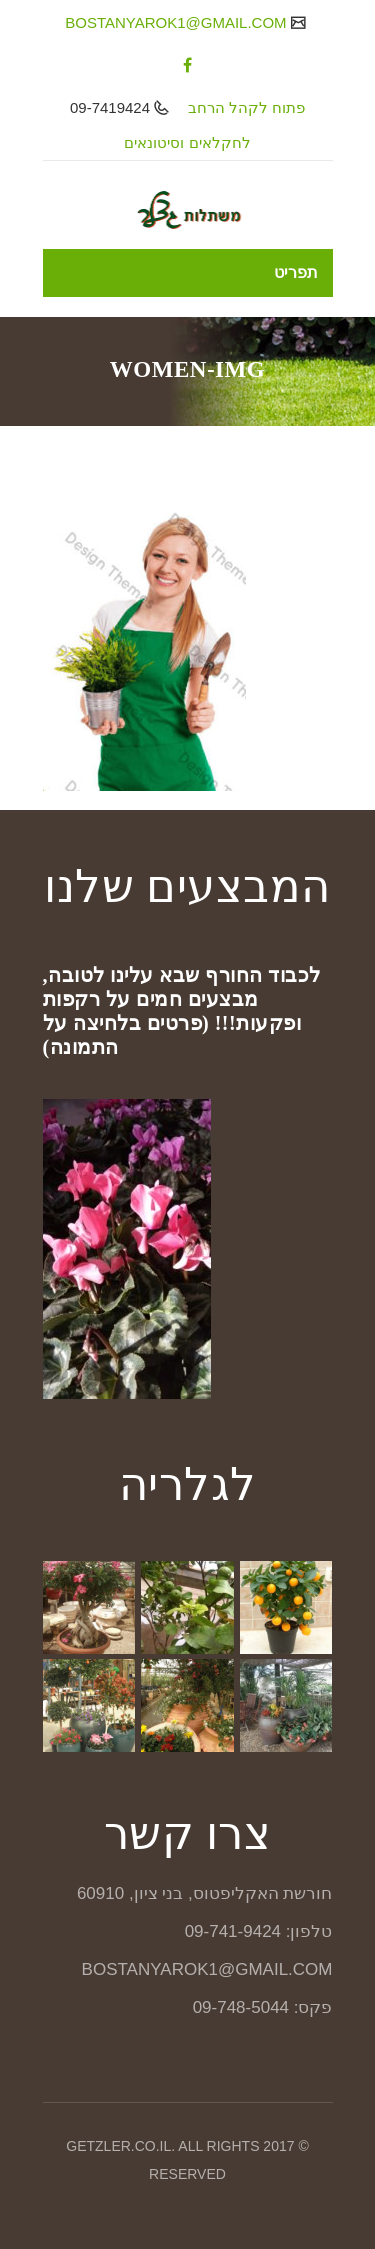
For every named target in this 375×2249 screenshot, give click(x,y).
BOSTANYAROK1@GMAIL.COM (178, 22)
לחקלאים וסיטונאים (187, 142)
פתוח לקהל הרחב (246, 107)
